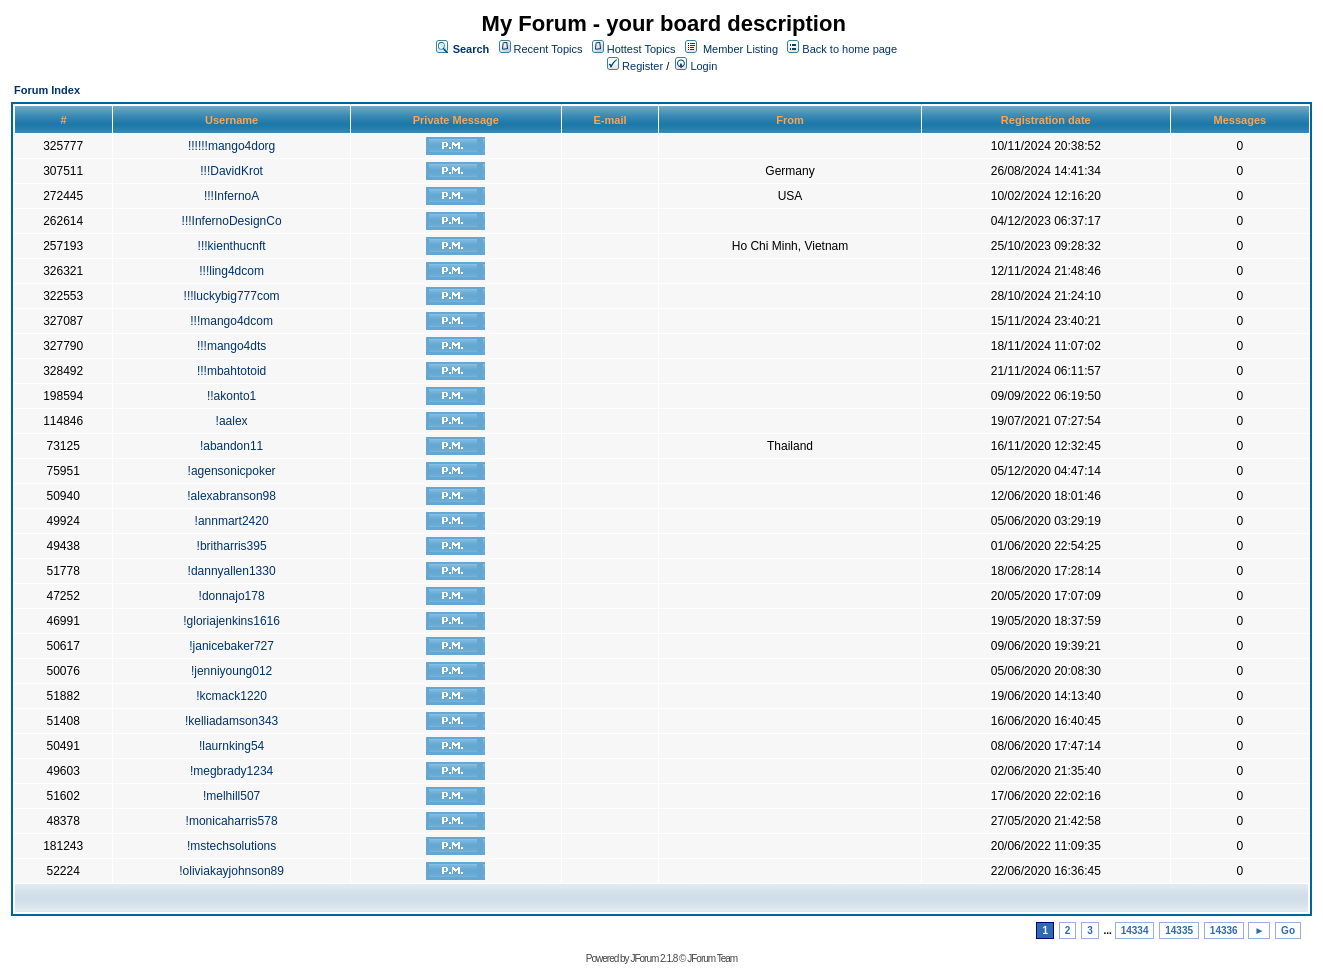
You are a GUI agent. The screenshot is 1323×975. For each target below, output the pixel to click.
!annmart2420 (232, 521)
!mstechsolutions (231, 846)
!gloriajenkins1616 (231, 621)
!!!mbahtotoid (231, 371)
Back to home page (849, 49)
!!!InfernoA (231, 196)
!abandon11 (231, 446)
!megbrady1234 (231, 771)
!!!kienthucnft (232, 246)
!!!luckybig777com (232, 296)
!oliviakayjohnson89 (231, 871)
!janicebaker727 (231, 646)
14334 (1135, 930)
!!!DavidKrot (231, 171)
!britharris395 (232, 546)
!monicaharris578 (232, 821)
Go (1288, 930)
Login (696, 66)
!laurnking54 (231, 746)
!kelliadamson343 (231, 721)
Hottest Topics (641, 49)
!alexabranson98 (231, 496)
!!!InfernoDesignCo (232, 221)
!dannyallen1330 (232, 571)
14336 (1224, 930)
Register (635, 66)
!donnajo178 (232, 596)
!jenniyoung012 (231, 671)
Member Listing (740, 49)
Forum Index (47, 90)
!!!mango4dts (231, 346)
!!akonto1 (231, 396)
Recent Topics (548, 49)
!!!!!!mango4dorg (231, 146)
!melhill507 (231, 796)
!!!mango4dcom (231, 321)
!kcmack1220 (231, 696)
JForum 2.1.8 (653, 958)
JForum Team (712, 958)
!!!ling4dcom (231, 271)
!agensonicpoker (232, 471)
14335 (1179, 930)
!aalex (232, 421)
